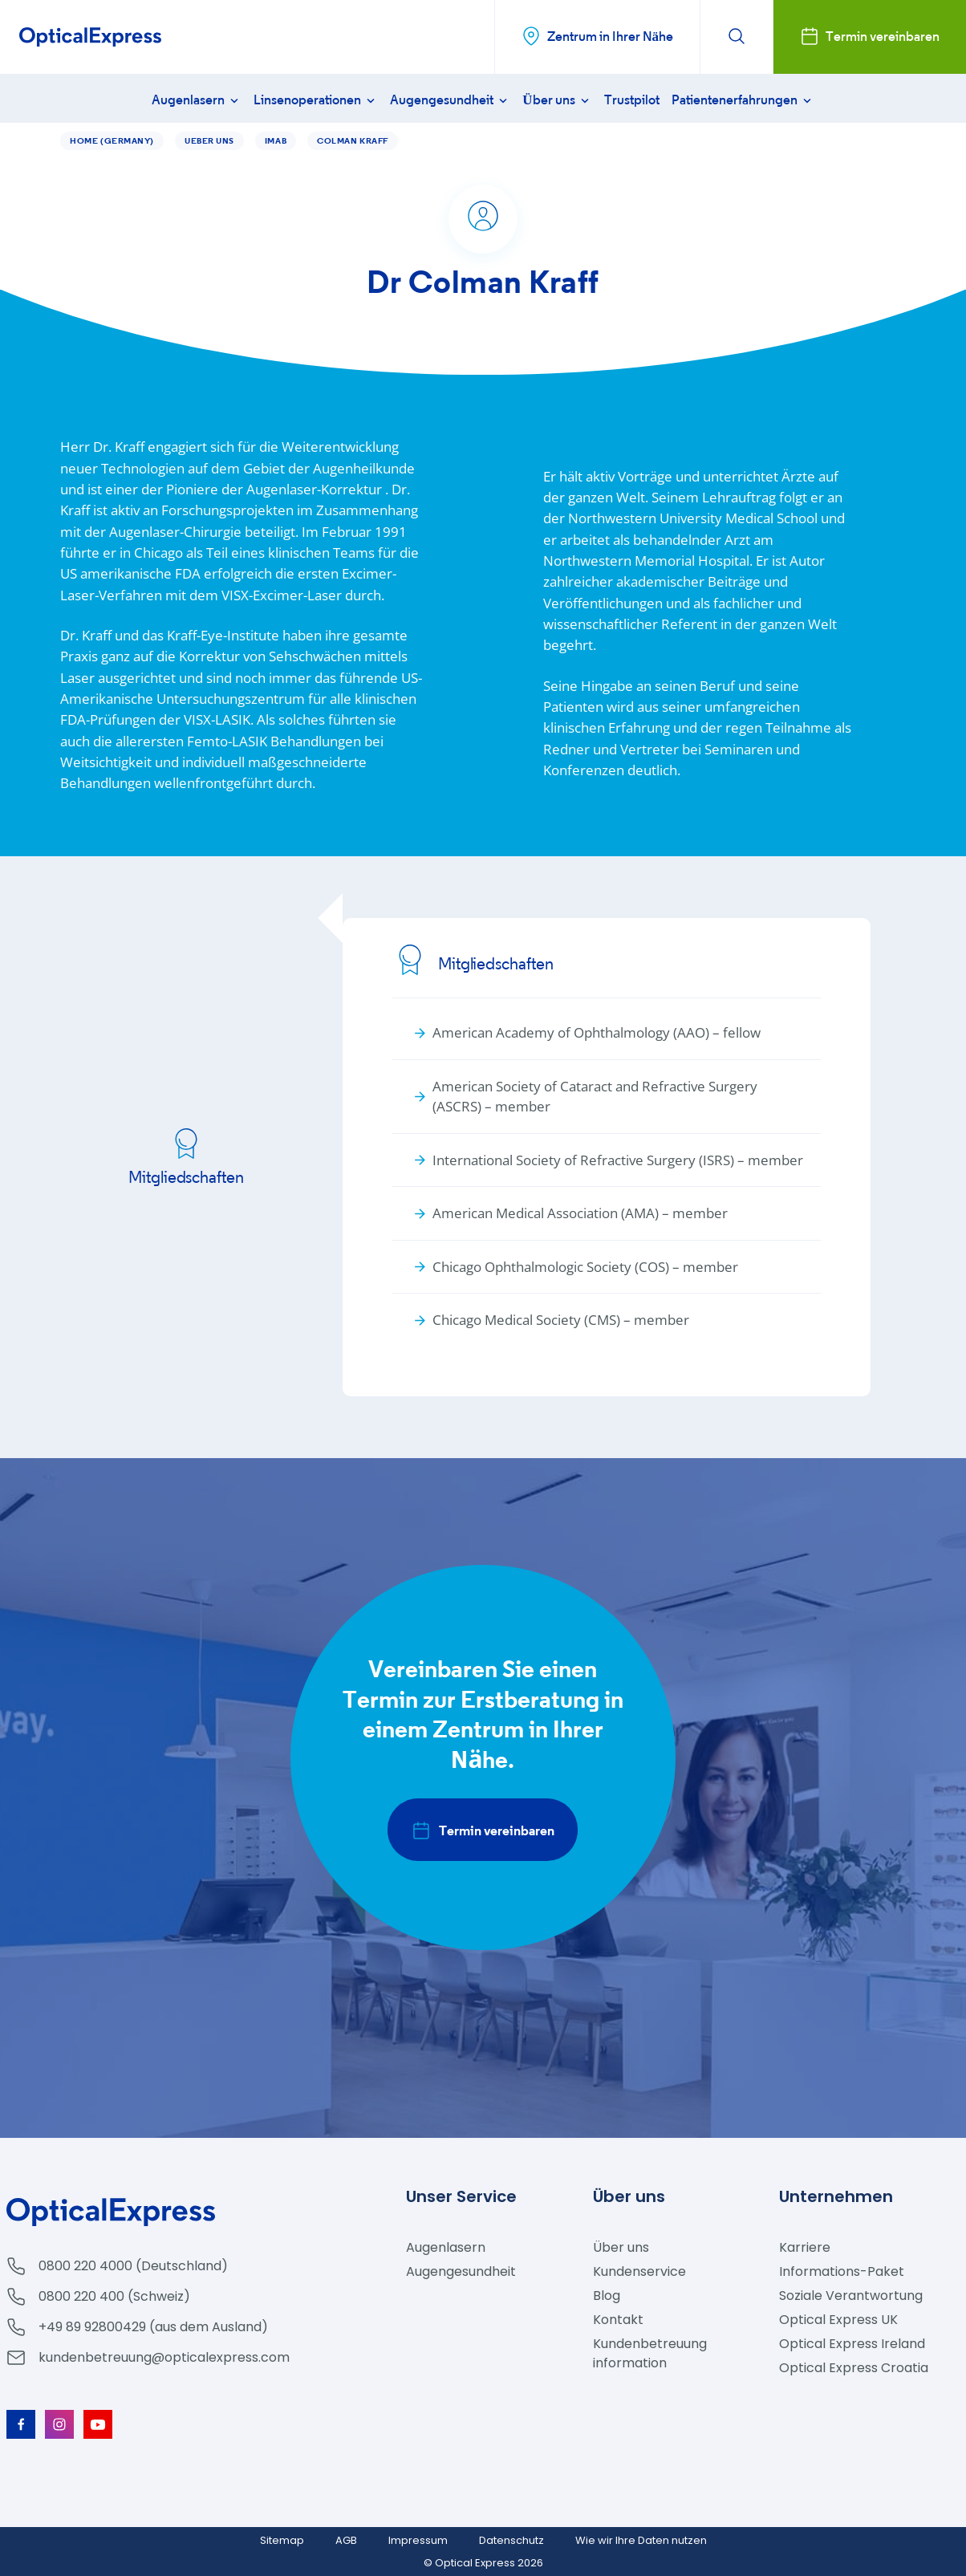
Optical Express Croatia (853, 2368)
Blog (606, 2295)
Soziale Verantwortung (851, 2295)
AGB (346, 2540)
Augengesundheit (450, 99)
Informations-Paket (841, 2271)
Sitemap (282, 2540)
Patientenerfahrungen (743, 99)
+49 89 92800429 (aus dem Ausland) (153, 2327)
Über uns (556, 99)
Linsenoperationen (316, 99)
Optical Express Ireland (852, 2343)
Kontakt (618, 2319)
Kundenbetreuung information (650, 2353)
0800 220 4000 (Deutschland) (133, 2266)
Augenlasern (197, 99)
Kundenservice (639, 2271)
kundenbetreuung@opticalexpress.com (164, 2357)
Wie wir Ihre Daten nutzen (641, 2540)
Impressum (418, 2540)
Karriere (804, 2247)
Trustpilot (632, 99)
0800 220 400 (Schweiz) (114, 2296)
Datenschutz (511, 2540)
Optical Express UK (838, 2319)
